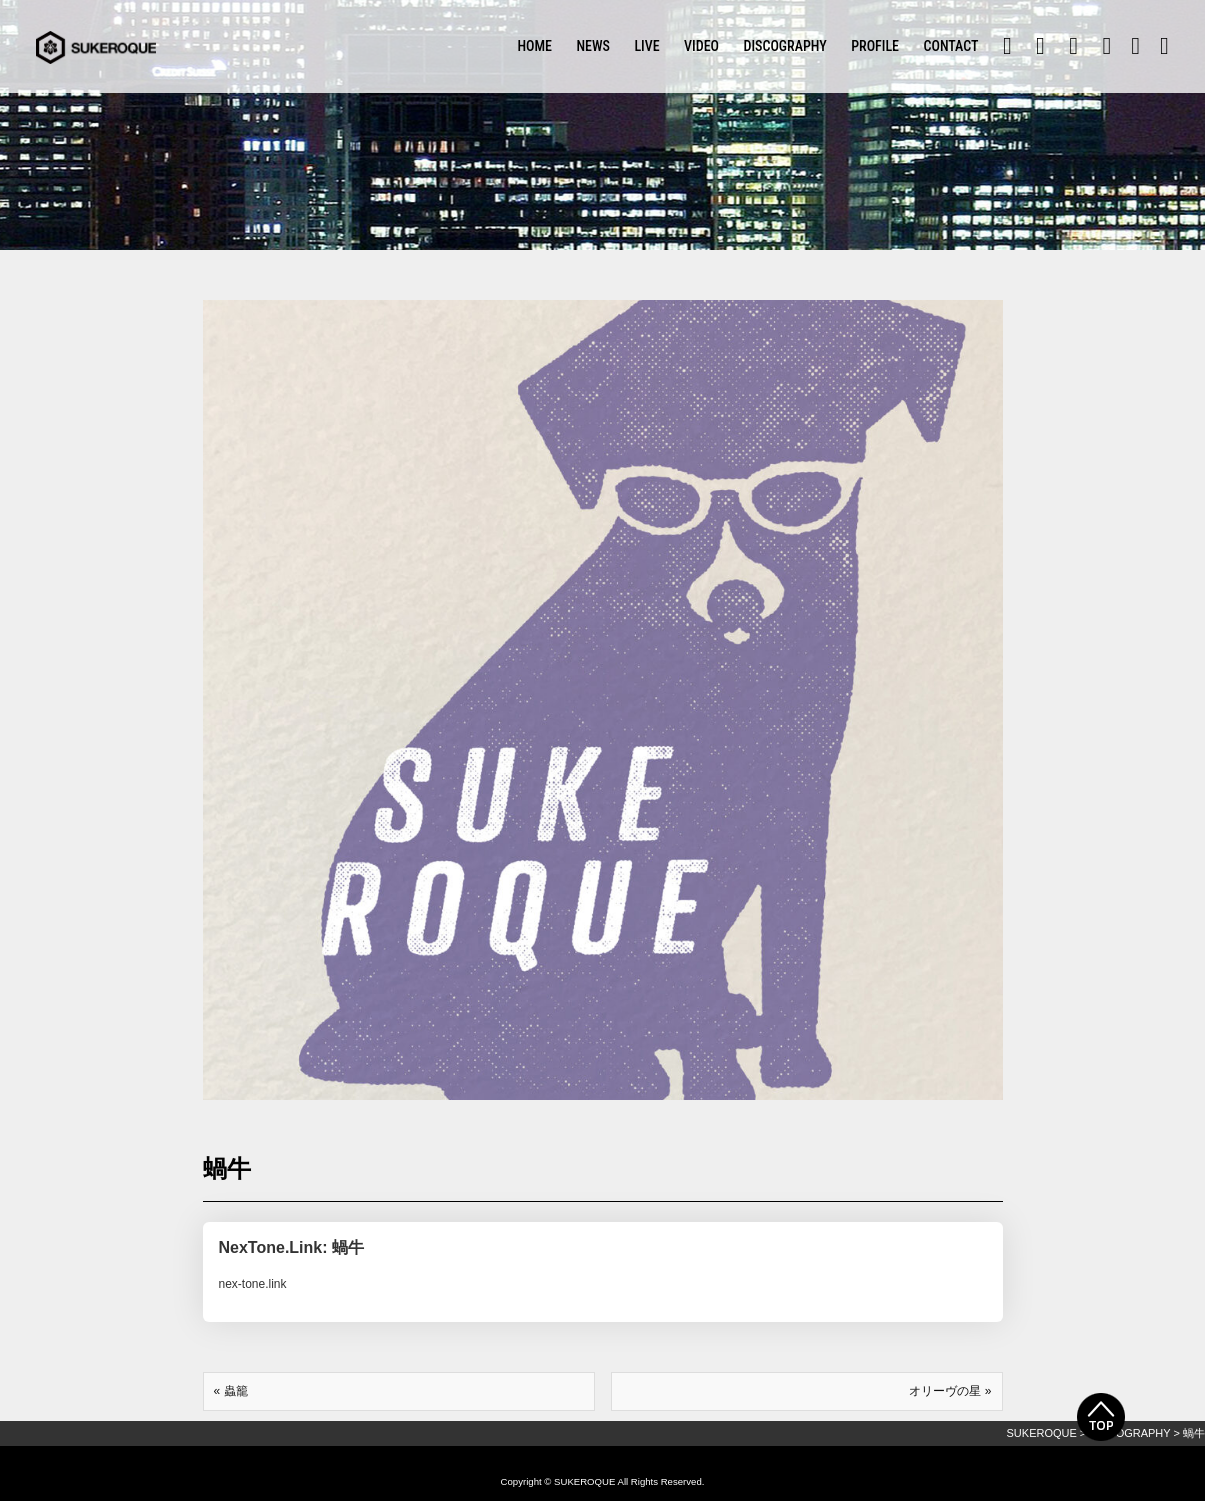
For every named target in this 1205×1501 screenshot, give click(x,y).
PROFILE (875, 47)
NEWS (593, 47)
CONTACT (951, 47)
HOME (534, 47)
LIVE (646, 47)
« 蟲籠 (231, 1391)
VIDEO (701, 47)
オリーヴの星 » (950, 1391)
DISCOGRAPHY (784, 47)
